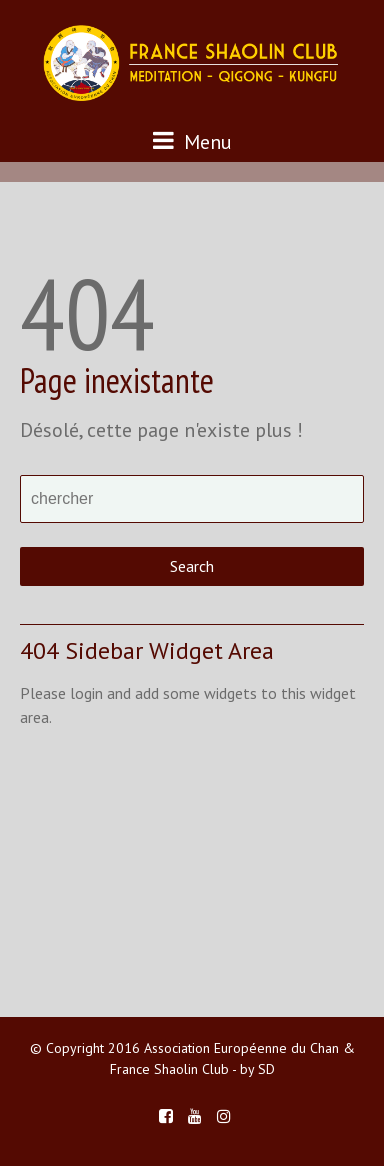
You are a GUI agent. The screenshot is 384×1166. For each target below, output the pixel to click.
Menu (192, 141)
